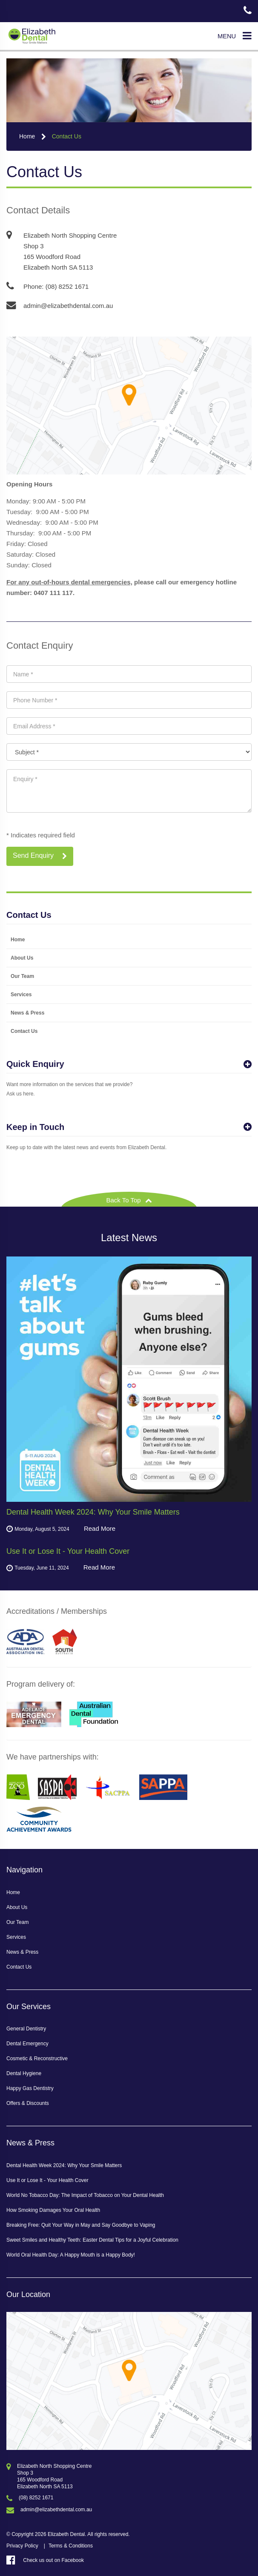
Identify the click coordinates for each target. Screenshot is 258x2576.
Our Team (22, 976)
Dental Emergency (27, 2044)
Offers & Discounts (27, 2103)
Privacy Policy (22, 2546)
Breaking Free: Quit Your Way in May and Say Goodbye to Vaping (80, 2225)
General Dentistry (26, 2029)
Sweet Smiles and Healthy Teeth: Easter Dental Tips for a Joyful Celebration (92, 2240)
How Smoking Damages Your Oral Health (53, 2210)
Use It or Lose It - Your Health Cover (47, 2180)
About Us (22, 958)
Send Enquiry (40, 856)
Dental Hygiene (23, 2073)
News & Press (27, 1013)
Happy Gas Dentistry (30, 2088)
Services (21, 995)
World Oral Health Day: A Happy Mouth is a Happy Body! (70, 2255)
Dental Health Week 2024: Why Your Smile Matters (64, 2165)
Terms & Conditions (71, 2546)
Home (27, 136)
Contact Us (66, 136)
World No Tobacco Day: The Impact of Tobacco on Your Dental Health (85, 2195)
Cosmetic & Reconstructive (37, 2058)
